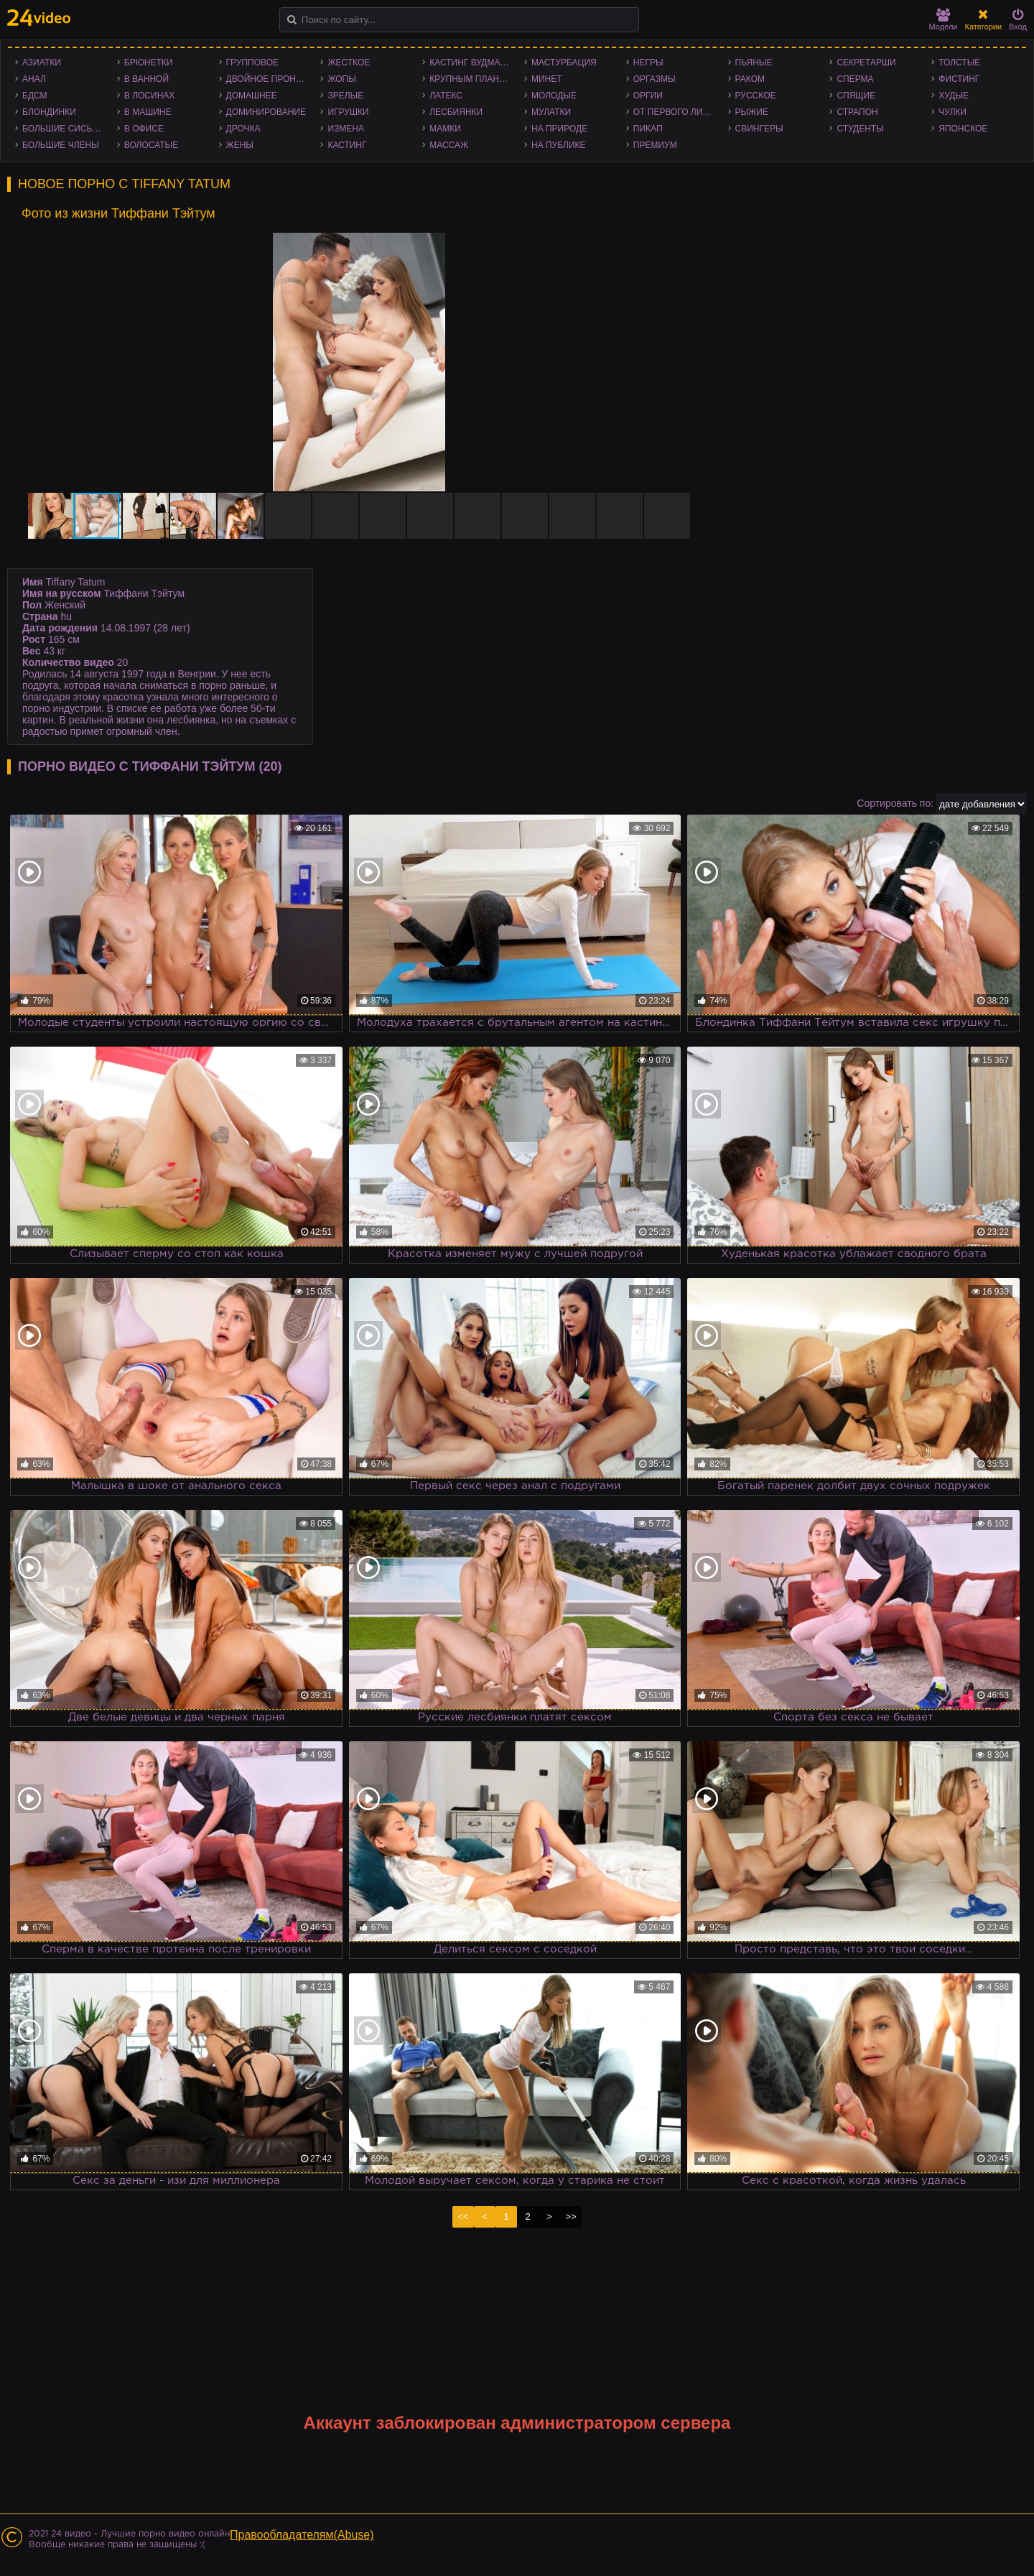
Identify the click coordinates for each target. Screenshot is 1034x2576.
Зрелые (345, 96)
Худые (953, 96)
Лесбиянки (456, 112)
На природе (559, 129)
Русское (755, 96)
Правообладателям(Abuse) (302, 2535)
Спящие (856, 96)
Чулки (952, 112)
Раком (750, 79)
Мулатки (551, 112)
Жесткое (348, 62)
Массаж (448, 145)
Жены (239, 145)
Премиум (655, 145)
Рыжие (751, 112)
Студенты (860, 129)
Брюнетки (148, 62)
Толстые (959, 62)
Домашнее (251, 96)
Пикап (648, 129)
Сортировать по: (895, 803)
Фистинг (958, 79)
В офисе (144, 129)
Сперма (855, 79)
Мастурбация (564, 62)
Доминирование (266, 112)
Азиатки (41, 62)
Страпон (857, 112)
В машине (148, 112)
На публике (558, 145)
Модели (943, 20)
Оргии (648, 96)
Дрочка (243, 129)
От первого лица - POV (677, 112)
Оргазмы (654, 79)
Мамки (445, 129)
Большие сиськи (62, 129)
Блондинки (49, 112)
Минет (546, 79)
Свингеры (759, 129)
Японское (962, 129)
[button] (683, 245)
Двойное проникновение (270, 79)
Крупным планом (471, 79)
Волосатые (151, 145)
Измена (345, 129)
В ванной (146, 79)
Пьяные (754, 62)
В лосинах (149, 96)
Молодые (554, 96)
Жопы (341, 79)
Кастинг (346, 145)
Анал (34, 79)
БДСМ (34, 96)
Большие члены (60, 145)
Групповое (252, 62)
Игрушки (347, 112)
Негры (648, 62)
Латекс (445, 96)
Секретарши (866, 62)
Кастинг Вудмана (470, 62)
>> (570, 2216)
